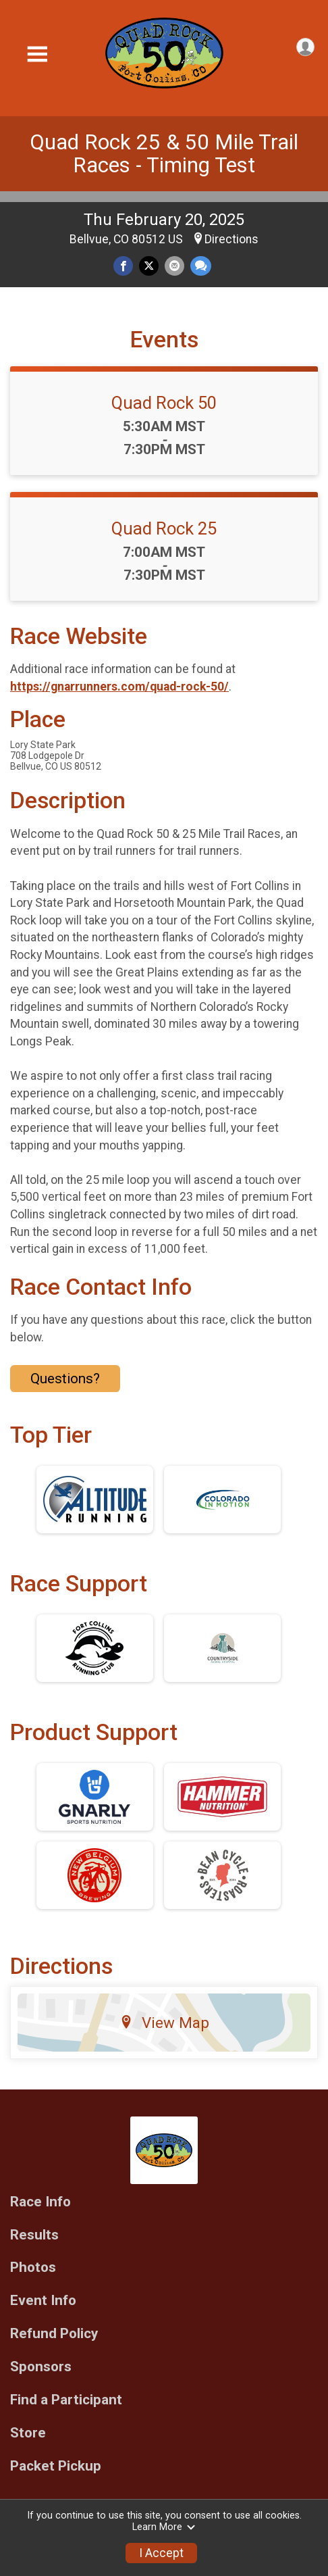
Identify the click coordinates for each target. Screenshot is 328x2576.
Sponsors (41, 2367)
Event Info (43, 2300)
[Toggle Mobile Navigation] (37, 54)
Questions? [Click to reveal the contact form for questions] (65, 1378)
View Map (164, 2022)
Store (28, 2433)
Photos (33, 2267)
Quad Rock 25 (164, 528)
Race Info (40, 2202)
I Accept (161, 2553)
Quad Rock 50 (164, 403)
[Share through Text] (200, 266)
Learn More (164, 2527)
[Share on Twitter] (149, 266)
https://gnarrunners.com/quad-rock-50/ (119, 686)
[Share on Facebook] (123, 266)
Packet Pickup (55, 2466)
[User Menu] (305, 47)
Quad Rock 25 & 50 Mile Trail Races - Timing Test (164, 154)
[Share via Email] (174, 266)
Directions (231, 239)
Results (34, 2235)
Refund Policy (54, 2334)
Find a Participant (66, 2400)
